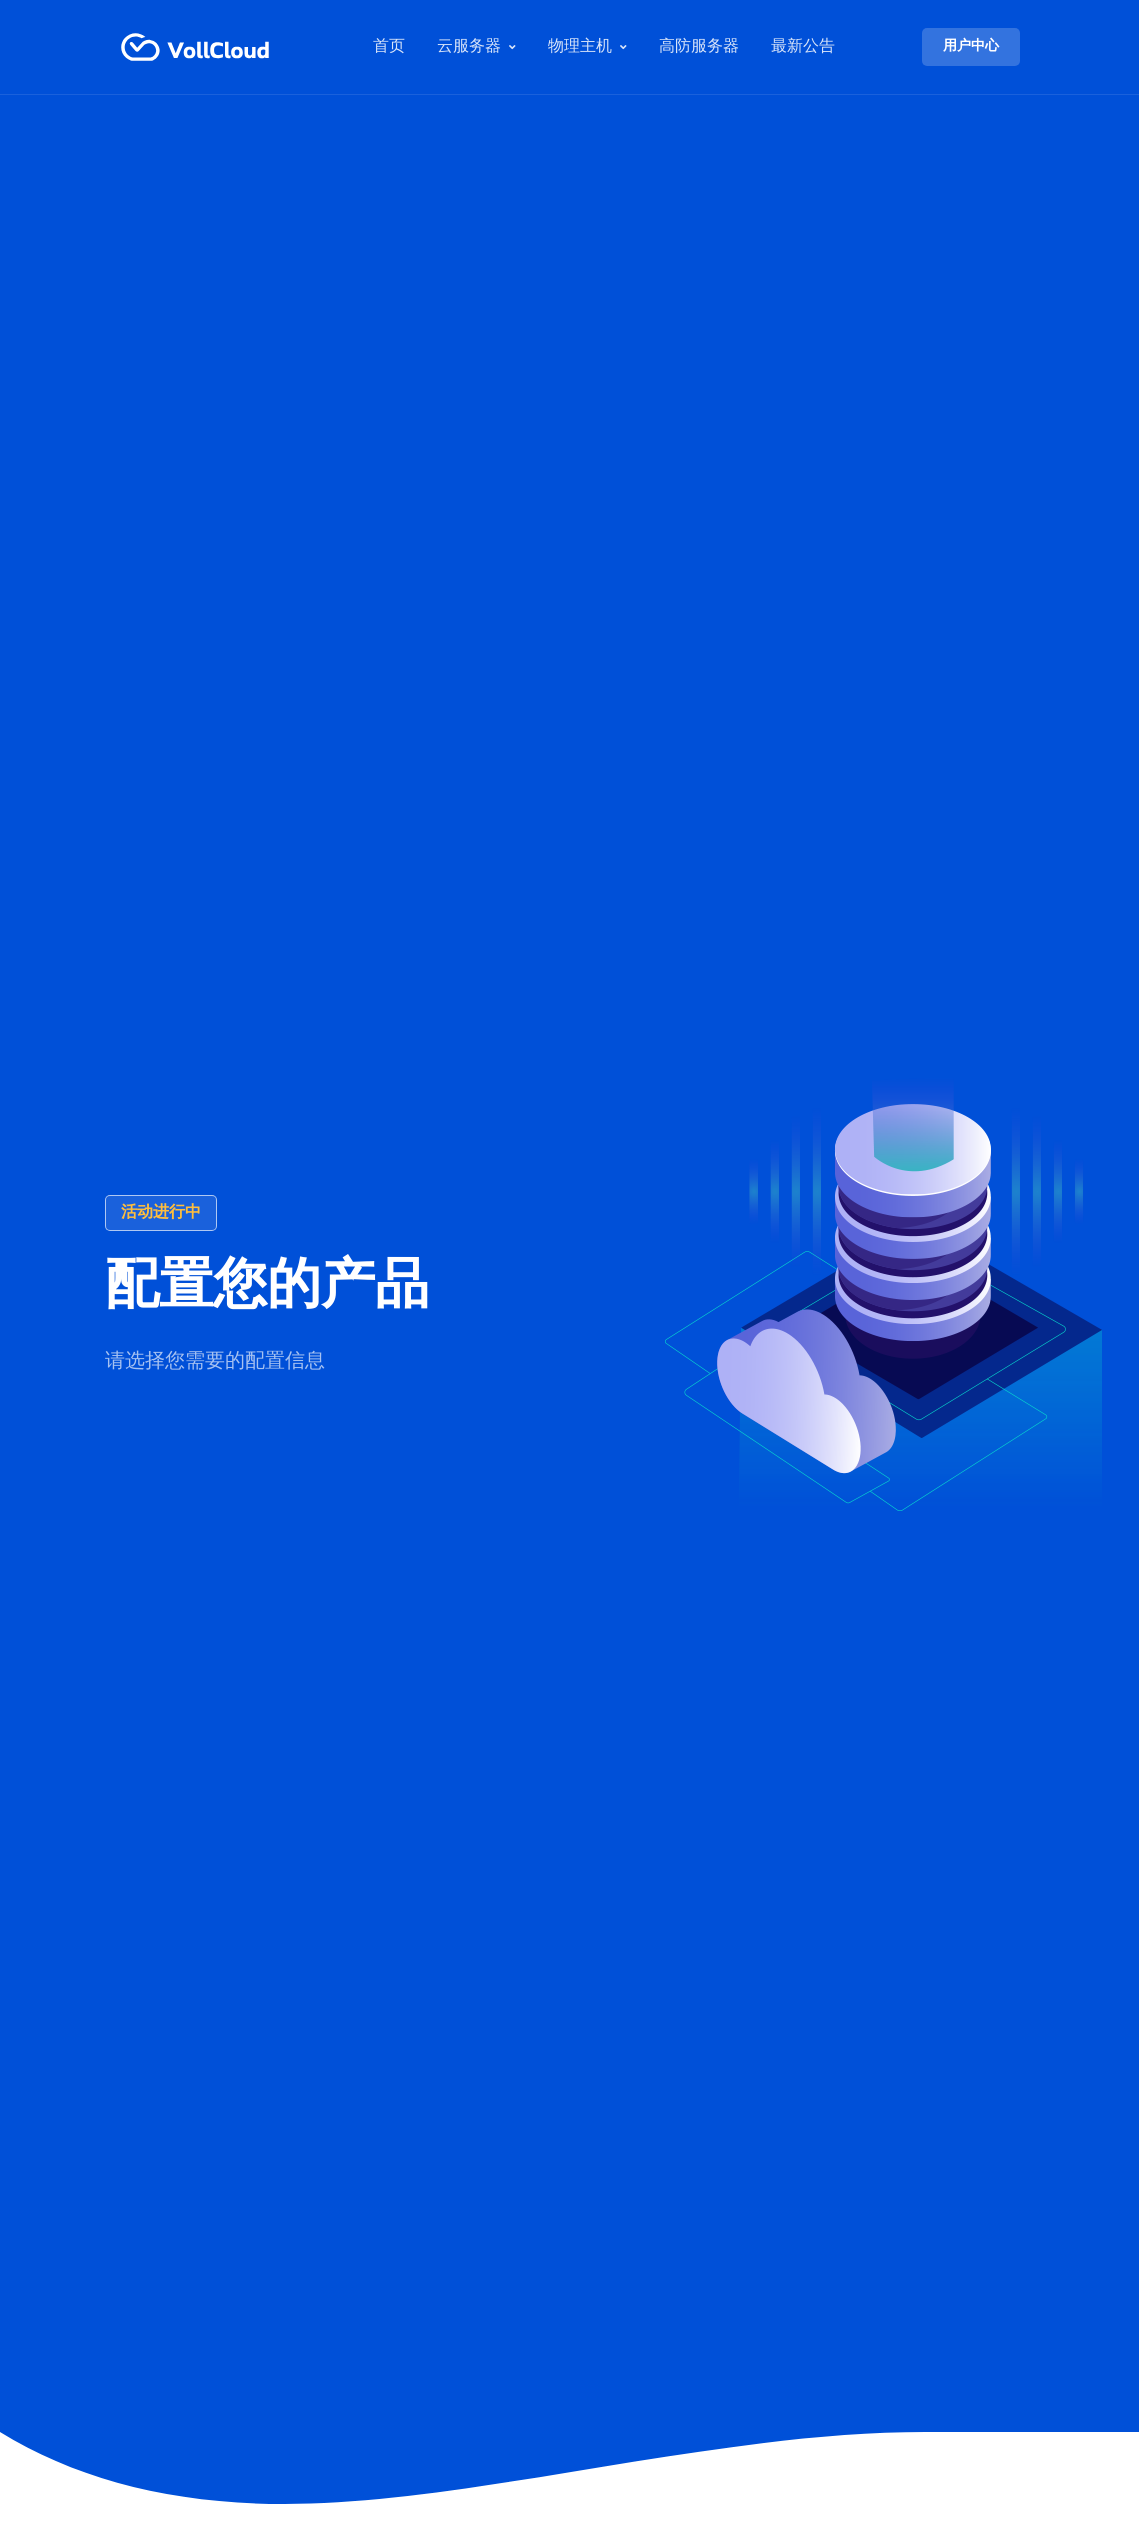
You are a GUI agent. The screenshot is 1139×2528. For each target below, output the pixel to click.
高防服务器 (699, 47)
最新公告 (803, 47)
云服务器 (469, 47)
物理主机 (580, 47)
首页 (389, 47)
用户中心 (971, 46)
